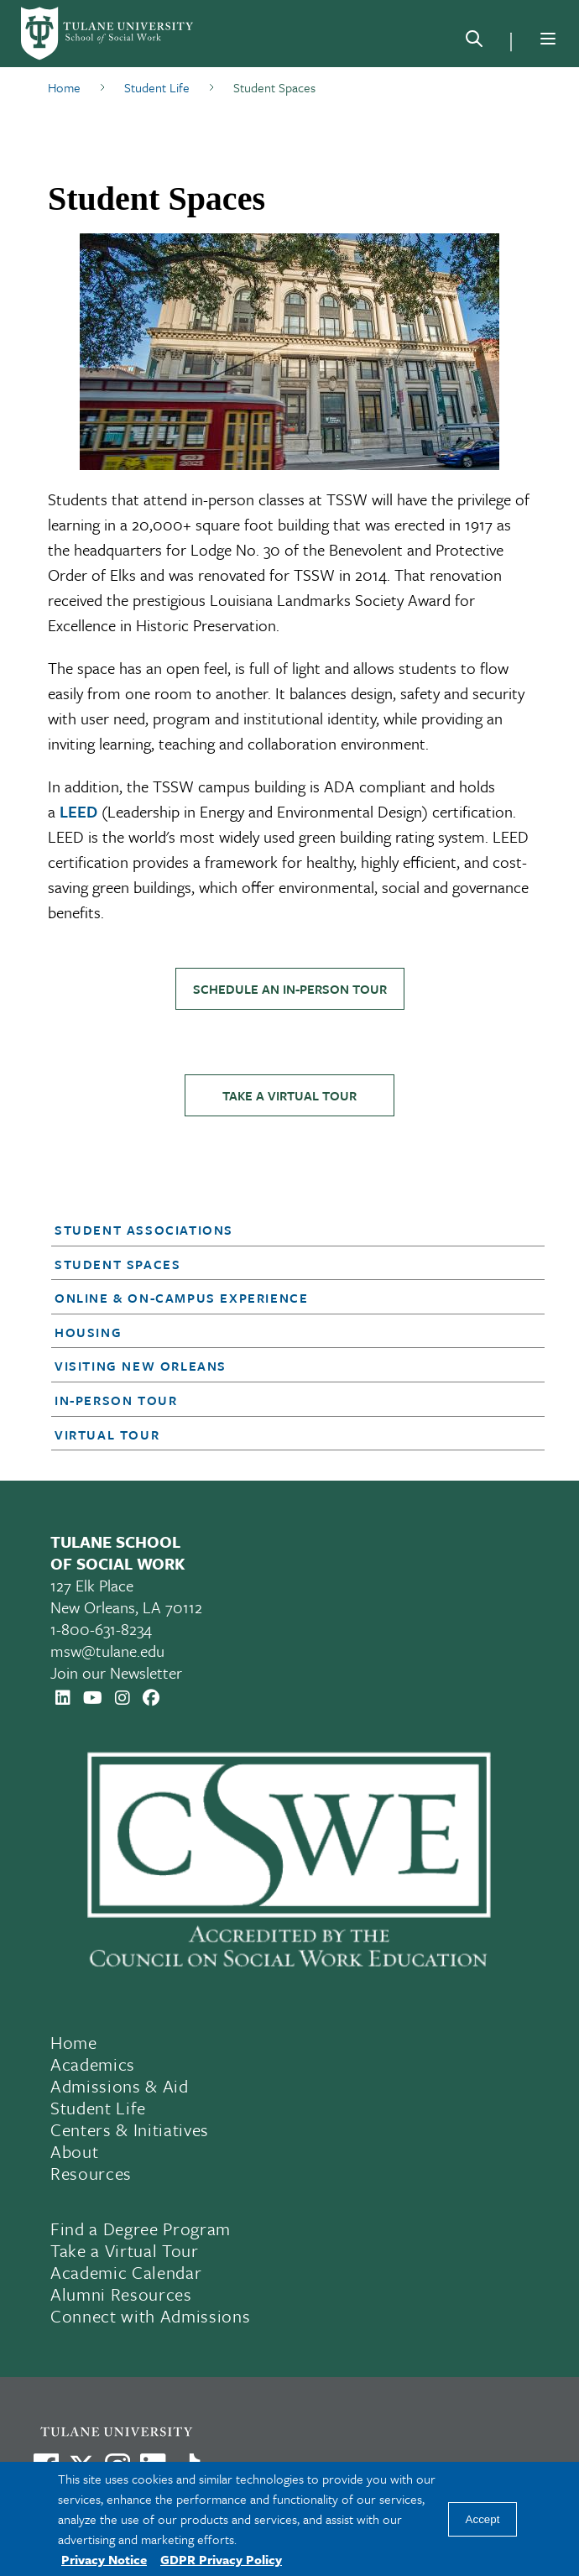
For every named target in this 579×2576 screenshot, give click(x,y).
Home (73, 2042)
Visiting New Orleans (141, 1365)
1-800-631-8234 (101, 1628)
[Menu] (548, 39)
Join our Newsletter (116, 1672)
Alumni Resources (121, 2294)
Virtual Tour (107, 1434)
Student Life (98, 2107)
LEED (78, 811)
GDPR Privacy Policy (221, 2559)
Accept (483, 2519)
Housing (88, 1332)
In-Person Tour (116, 1400)
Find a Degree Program (140, 2228)
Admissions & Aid (119, 2085)
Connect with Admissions (150, 2315)
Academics (92, 2064)
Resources (91, 2173)
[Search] (474, 42)
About (74, 2151)
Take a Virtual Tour (289, 1095)
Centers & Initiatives (129, 2129)
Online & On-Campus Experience (181, 1297)
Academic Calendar (125, 2272)
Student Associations (144, 1229)
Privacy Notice (104, 2559)
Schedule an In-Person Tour (290, 989)
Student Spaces (117, 1264)
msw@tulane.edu (107, 1650)
